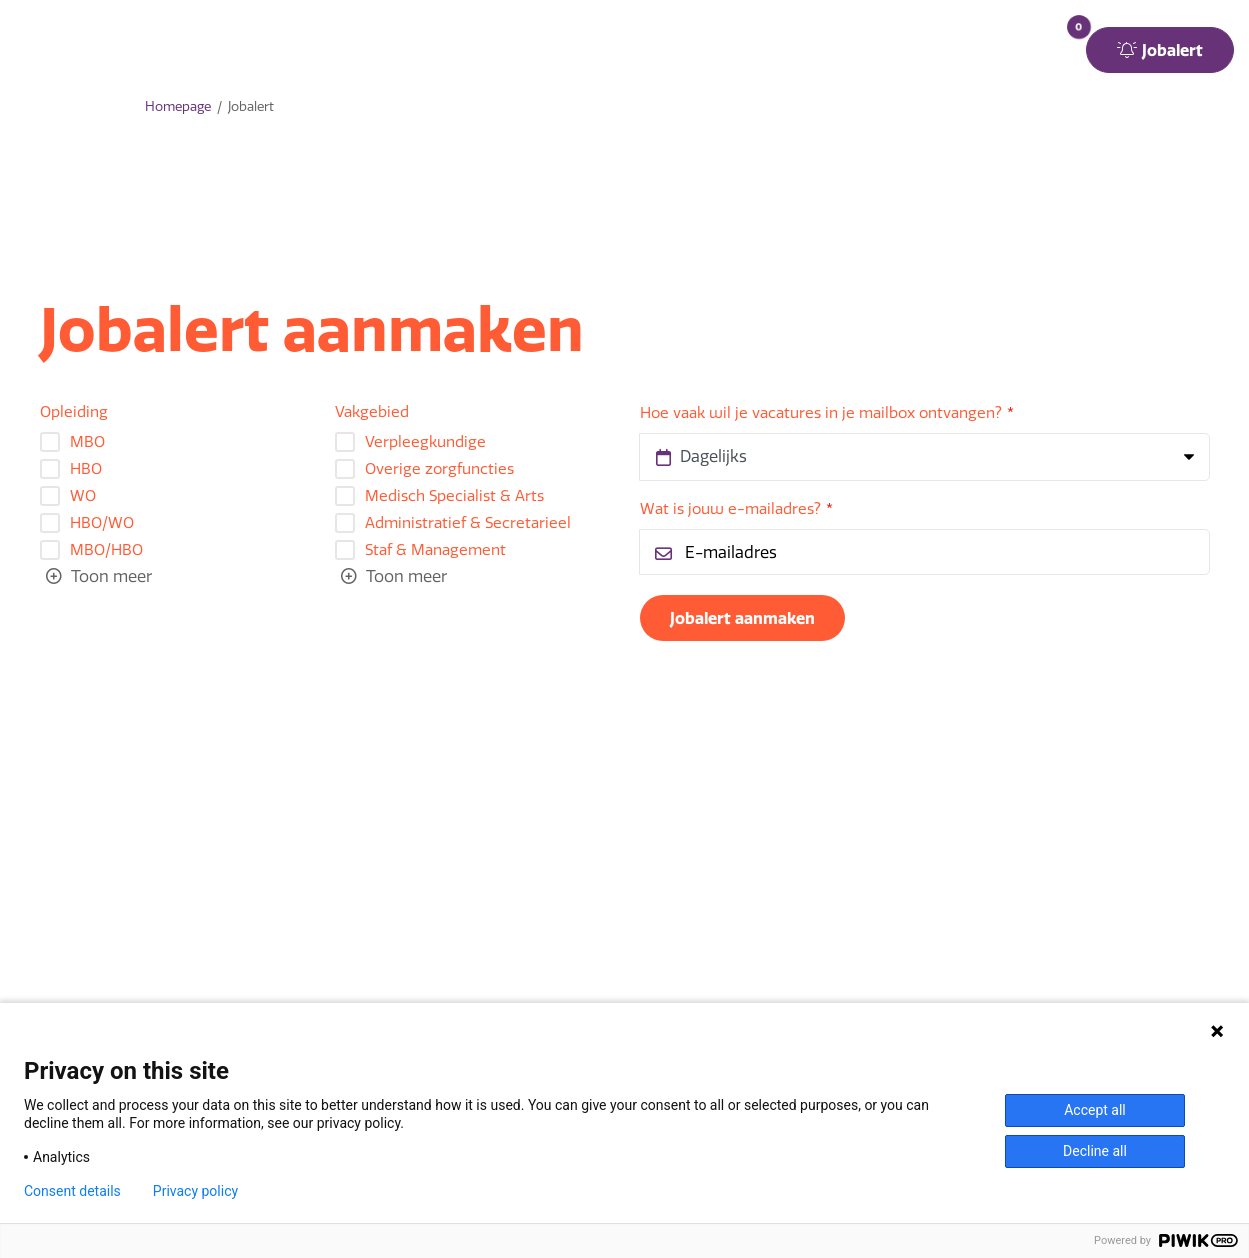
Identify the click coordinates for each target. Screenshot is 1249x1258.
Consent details (72, 1191)
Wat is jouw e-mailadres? (730, 509)
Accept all (1095, 1110)
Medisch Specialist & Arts (454, 496)
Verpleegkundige (425, 442)
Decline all (1095, 1151)
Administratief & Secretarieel (468, 523)
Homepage (178, 106)
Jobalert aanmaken (742, 618)
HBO (86, 469)
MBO (87, 442)
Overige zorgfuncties (439, 469)
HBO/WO (102, 523)
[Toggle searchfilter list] (99, 576)
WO (83, 496)
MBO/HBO (106, 550)
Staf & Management (435, 550)
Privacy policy (195, 1191)
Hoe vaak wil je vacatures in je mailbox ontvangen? (821, 413)
